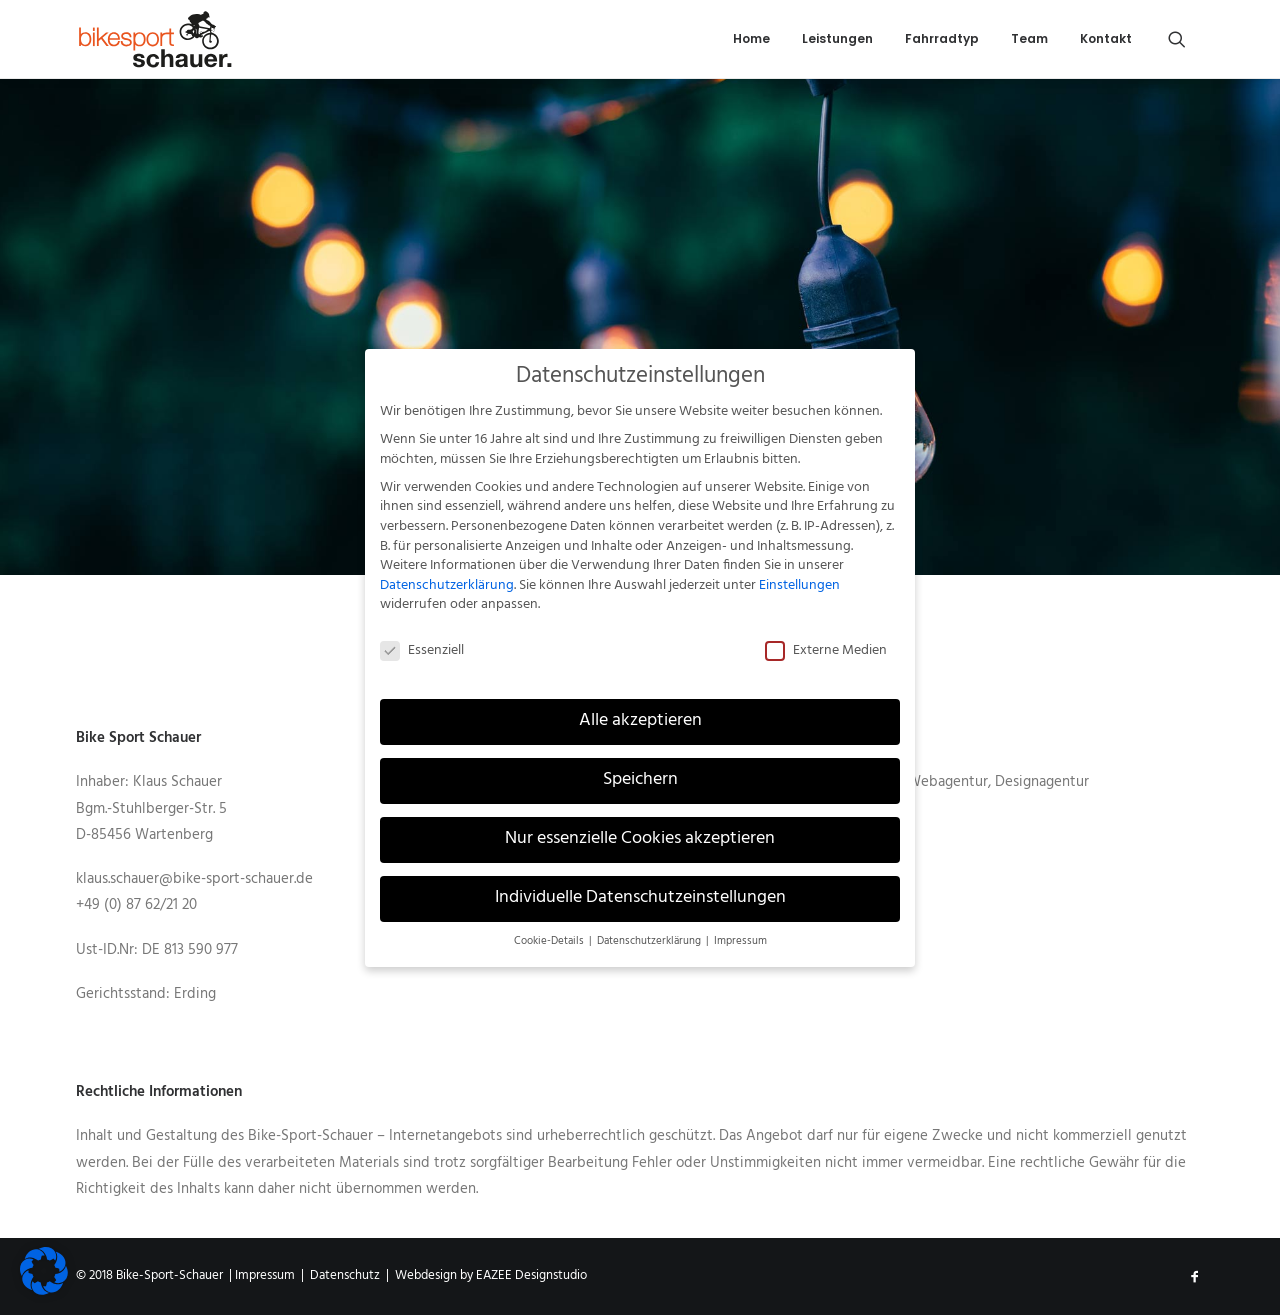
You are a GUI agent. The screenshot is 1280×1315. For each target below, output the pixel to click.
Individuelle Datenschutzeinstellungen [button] (640, 885)
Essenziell (422, 638)
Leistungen (837, 38)
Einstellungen (799, 572)
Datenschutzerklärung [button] (650, 928)
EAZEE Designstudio (531, 1275)
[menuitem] (751, 39)
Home (751, 38)
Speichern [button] (640, 768)
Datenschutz (345, 1275)
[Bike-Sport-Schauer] (155, 39)
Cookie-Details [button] (550, 928)
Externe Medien (826, 638)
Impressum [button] (740, 928)
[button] (1186, 39)
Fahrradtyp (942, 38)
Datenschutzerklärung (447, 572)
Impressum (265, 1275)
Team (1029, 38)
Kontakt (1106, 38)
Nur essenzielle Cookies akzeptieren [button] (640, 826)
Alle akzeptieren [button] (640, 709)
